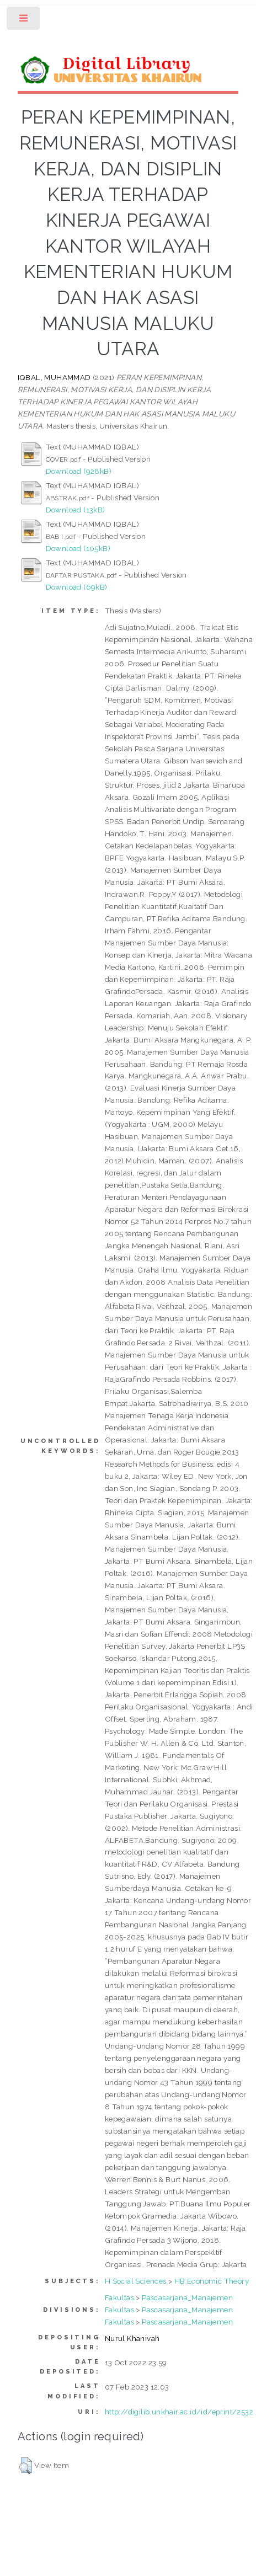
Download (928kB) (78, 471)
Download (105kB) (78, 548)
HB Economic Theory (211, 2280)
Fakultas (119, 2297)
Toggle (24, 20)
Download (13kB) (75, 509)
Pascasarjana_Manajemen (187, 2297)
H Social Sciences (136, 2280)
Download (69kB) (77, 586)
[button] (25, 2465)
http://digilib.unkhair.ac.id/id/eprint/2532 (179, 2411)
